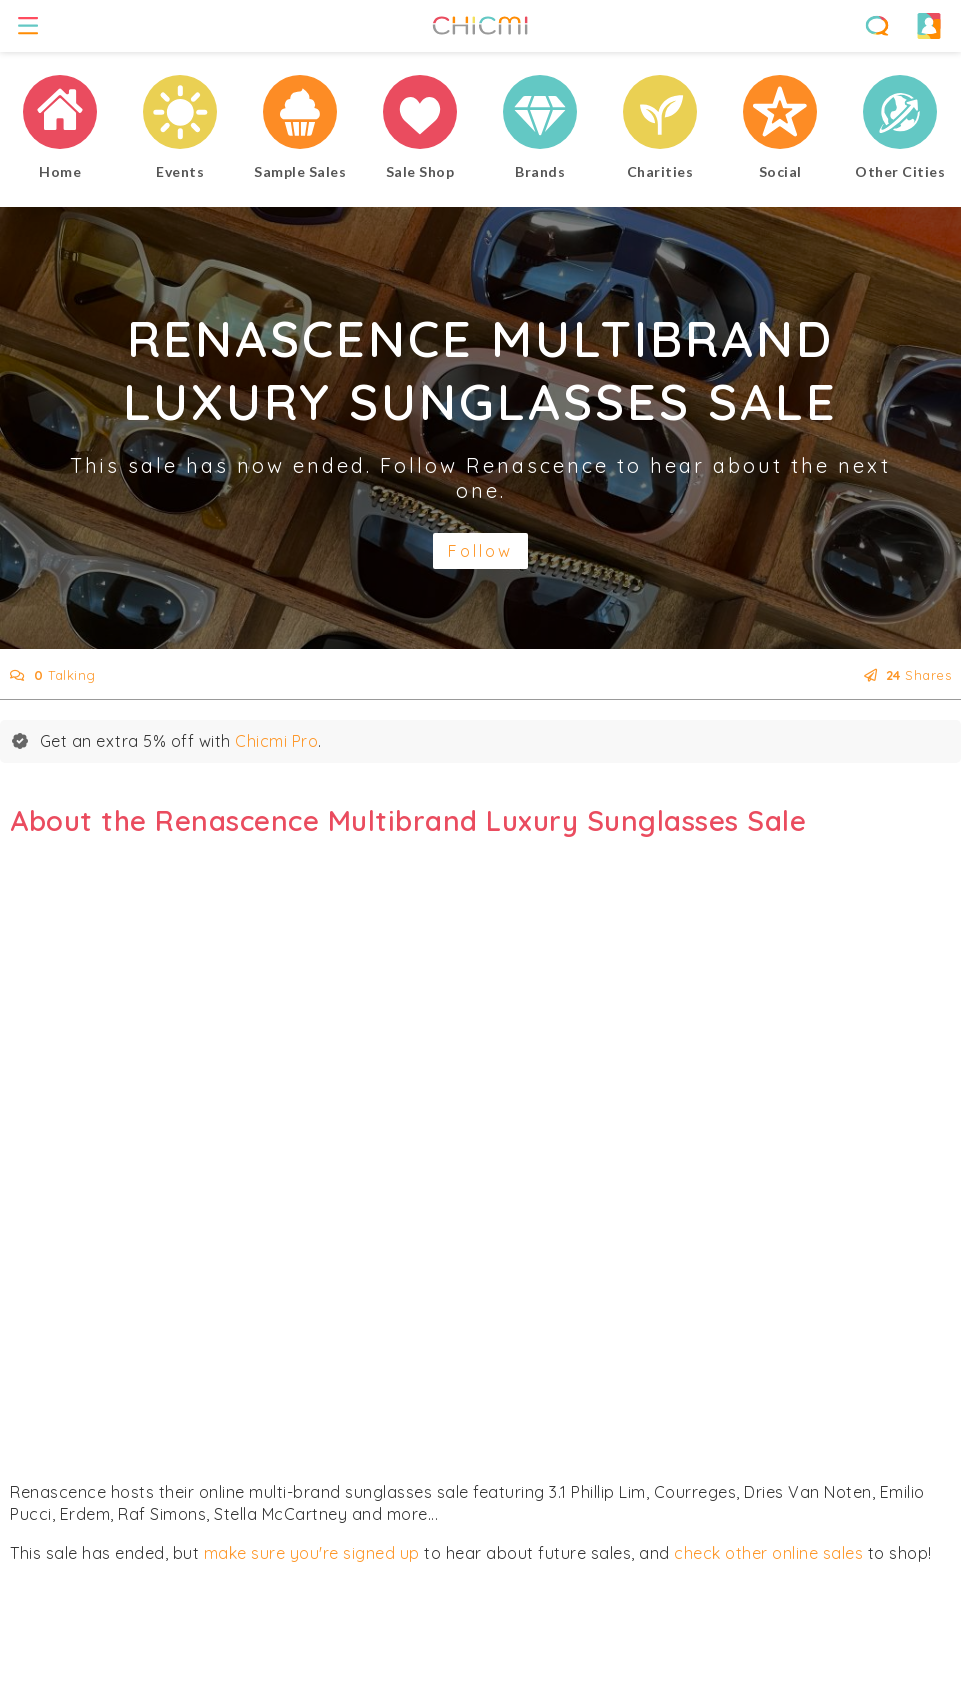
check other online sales (768, 1553)
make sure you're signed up (312, 1553)
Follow (480, 551)
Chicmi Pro (276, 741)
